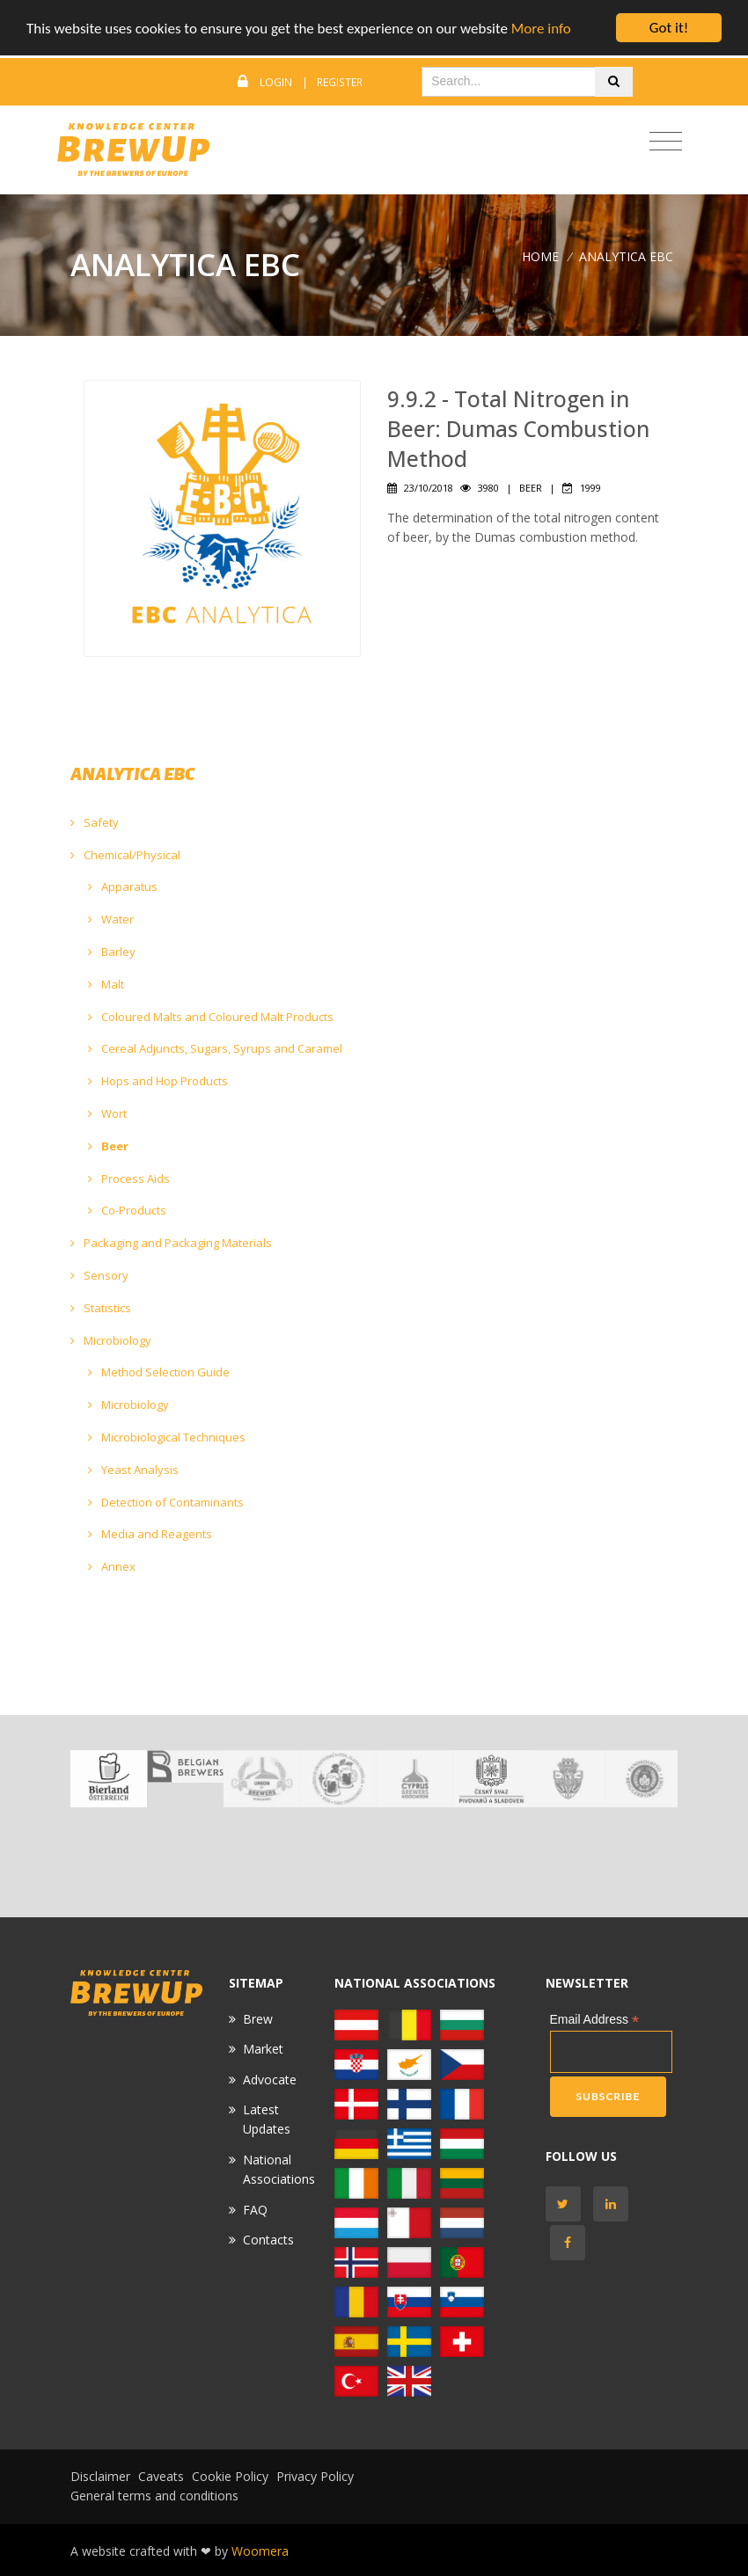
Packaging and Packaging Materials (171, 1243)
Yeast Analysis (133, 1470)
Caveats (161, 2476)
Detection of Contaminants (166, 1502)
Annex (112, 1566)
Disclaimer (100, 2476)
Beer (108, 1146)
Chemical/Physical (125, 855)
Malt (106, 984)
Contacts (268, 2239)
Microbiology (110, 1340)
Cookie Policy (230, 2476)
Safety (94, 822)
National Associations (279, 2169)
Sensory (99, 1275)
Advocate (270, 2079)
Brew (258, 2018)
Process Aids (129, 1178)
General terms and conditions (154, 2495)
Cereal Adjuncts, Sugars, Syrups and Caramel (215, 1048)
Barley (112, 952)
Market (263, 2048)
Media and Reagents (150, 1534)
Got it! (668, 27)
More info (541, 28)
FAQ (255, 2209)
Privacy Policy (315, 2476)
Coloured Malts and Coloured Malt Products (211, 1017)
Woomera (260, 2551)
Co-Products (127, 1210)
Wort (107, 1113)
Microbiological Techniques (167, 1437)
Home (540, 256)
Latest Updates (266, 2119)
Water (111, 919)
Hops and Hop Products (158, 1081)
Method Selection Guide (159, 1372)
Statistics (100, 1308)
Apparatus (123, 886)
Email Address (595, 2019)
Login (276, 82)
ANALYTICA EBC (626, 256)
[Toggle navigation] (666, 142)
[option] (108, 1778)
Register (340, 82)
